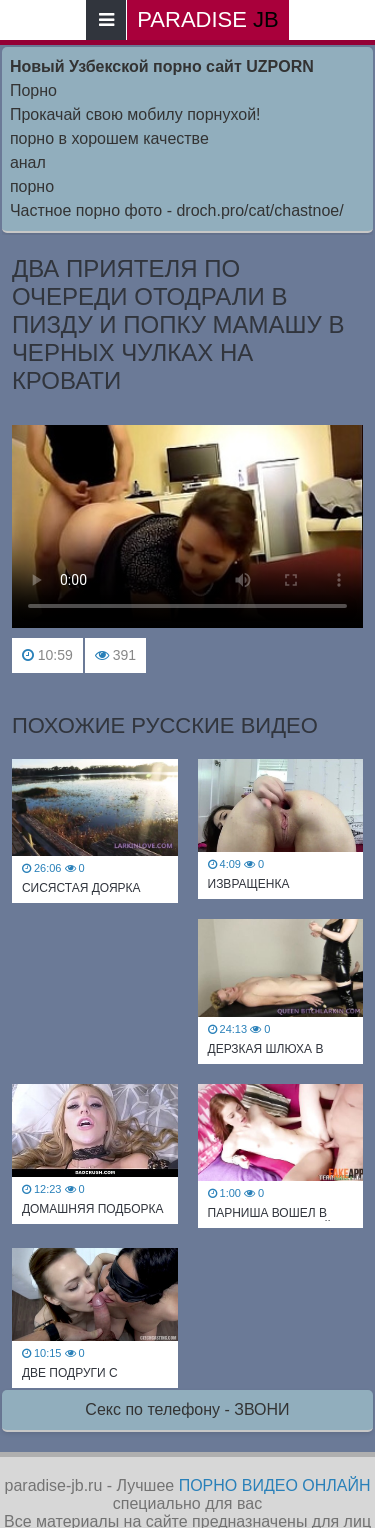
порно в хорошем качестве (109, 138)
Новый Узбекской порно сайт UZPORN (162, 66)
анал (28, 162)
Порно (33, 90)
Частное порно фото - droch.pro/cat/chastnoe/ (177, 210)
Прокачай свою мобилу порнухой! (135, 114)
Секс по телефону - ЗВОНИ (187, 1409)
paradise (207, 19)
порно (32, 186)
